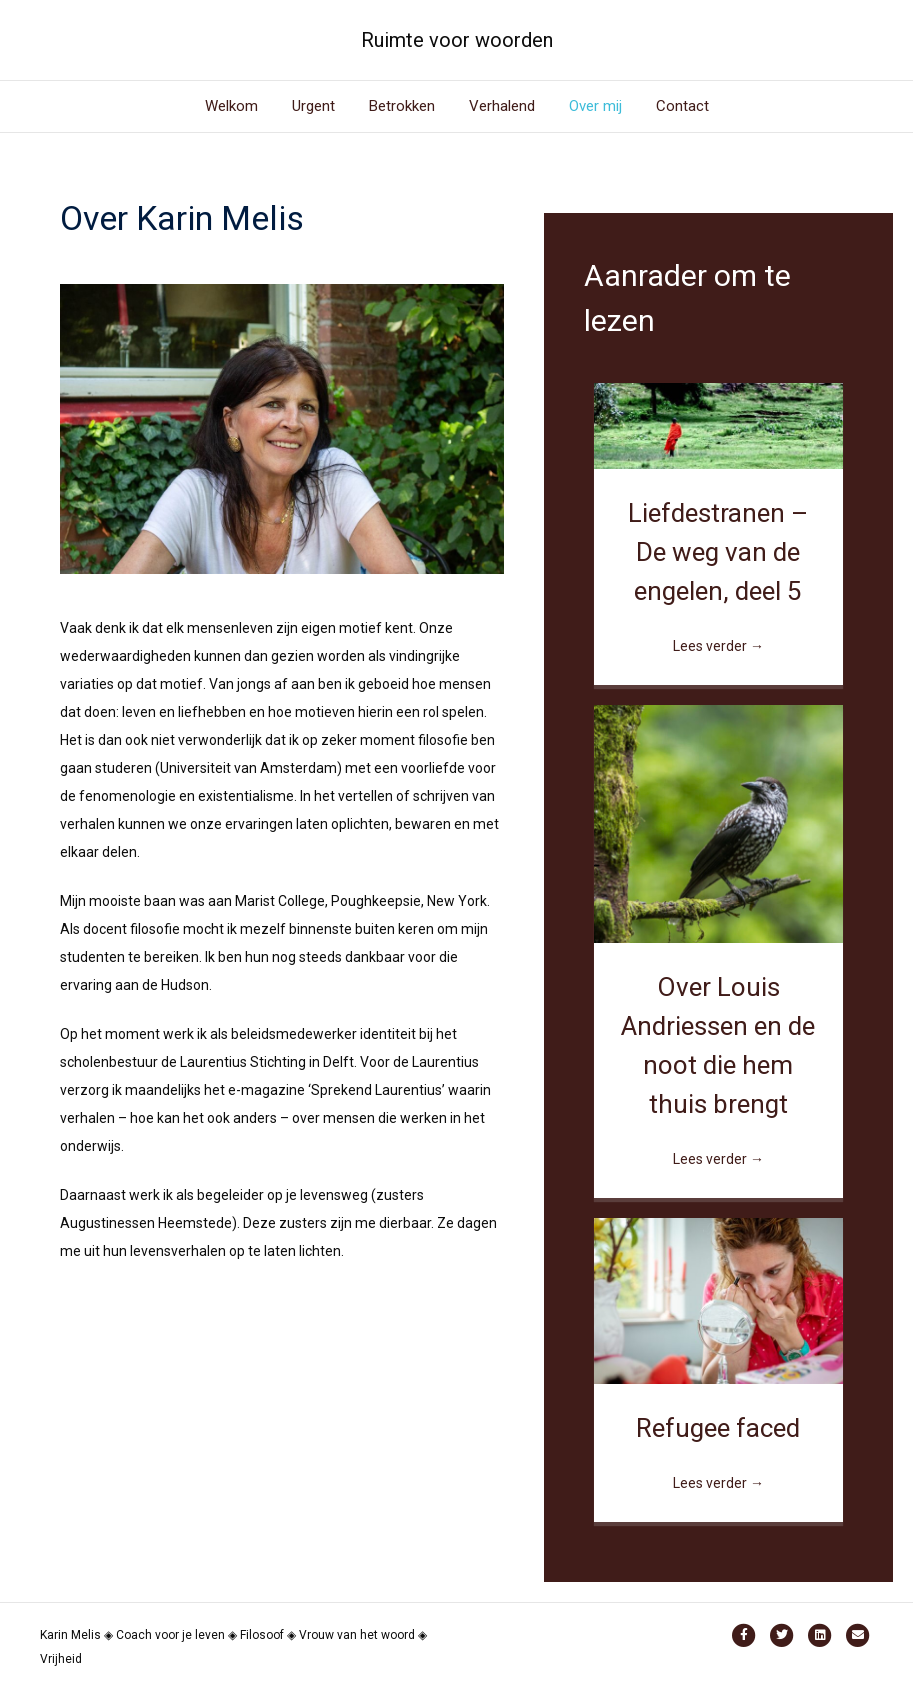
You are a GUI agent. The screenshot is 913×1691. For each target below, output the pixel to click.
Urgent (313, 106)
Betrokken (402, 106)
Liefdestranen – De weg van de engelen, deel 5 (718, 552)
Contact (682, 106)
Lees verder (718, 646)
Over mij (595, 106)
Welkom (231, 106)
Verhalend (502, 106)
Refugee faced (718, 1428)
